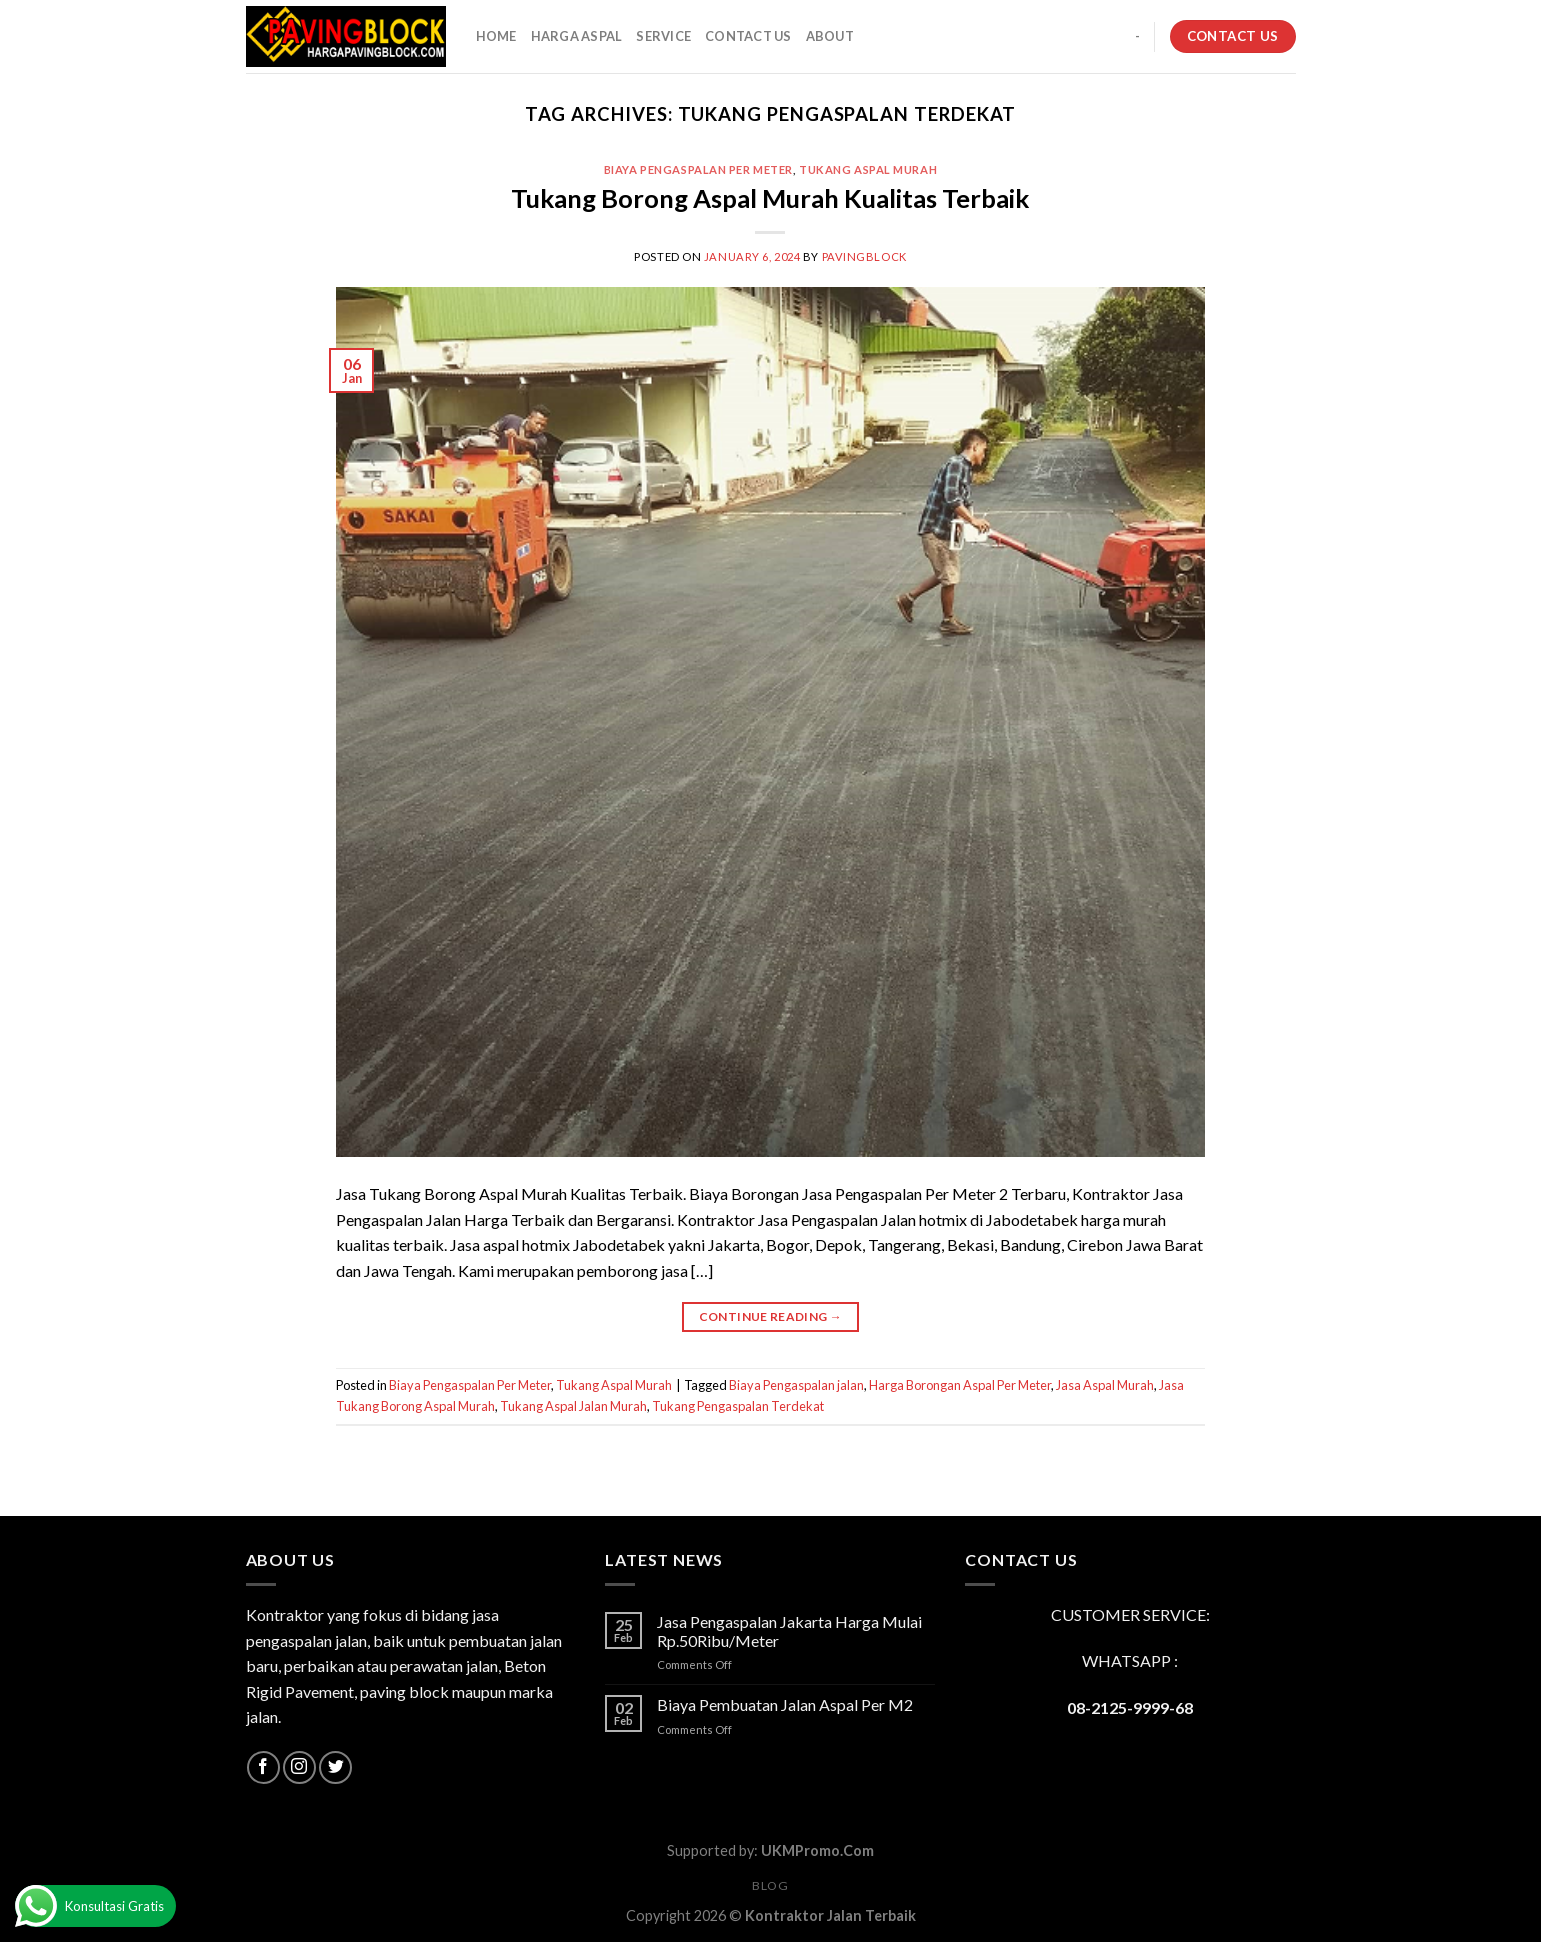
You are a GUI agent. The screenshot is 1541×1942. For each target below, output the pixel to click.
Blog (770, 1885)
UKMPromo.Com (817, 1850)
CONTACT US (748, 36)
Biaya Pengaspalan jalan (796, 1385)
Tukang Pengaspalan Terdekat (738, 1406)
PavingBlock (864, 256)
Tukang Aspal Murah (868, 169)
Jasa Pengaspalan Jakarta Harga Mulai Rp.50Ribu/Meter (789, 1631)
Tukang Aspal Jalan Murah (573, 1406)
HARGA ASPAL (577, 36)
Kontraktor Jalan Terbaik (830, 1915)
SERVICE (663, 36)
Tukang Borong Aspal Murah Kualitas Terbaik (770, 198)
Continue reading (771, 1316)
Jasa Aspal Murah (1105, 1385)
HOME (496, 36)
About (830, 36)
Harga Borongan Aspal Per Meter (960, 1385)
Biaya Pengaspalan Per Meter (698, 169)
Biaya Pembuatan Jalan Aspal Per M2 (785, 1704)
